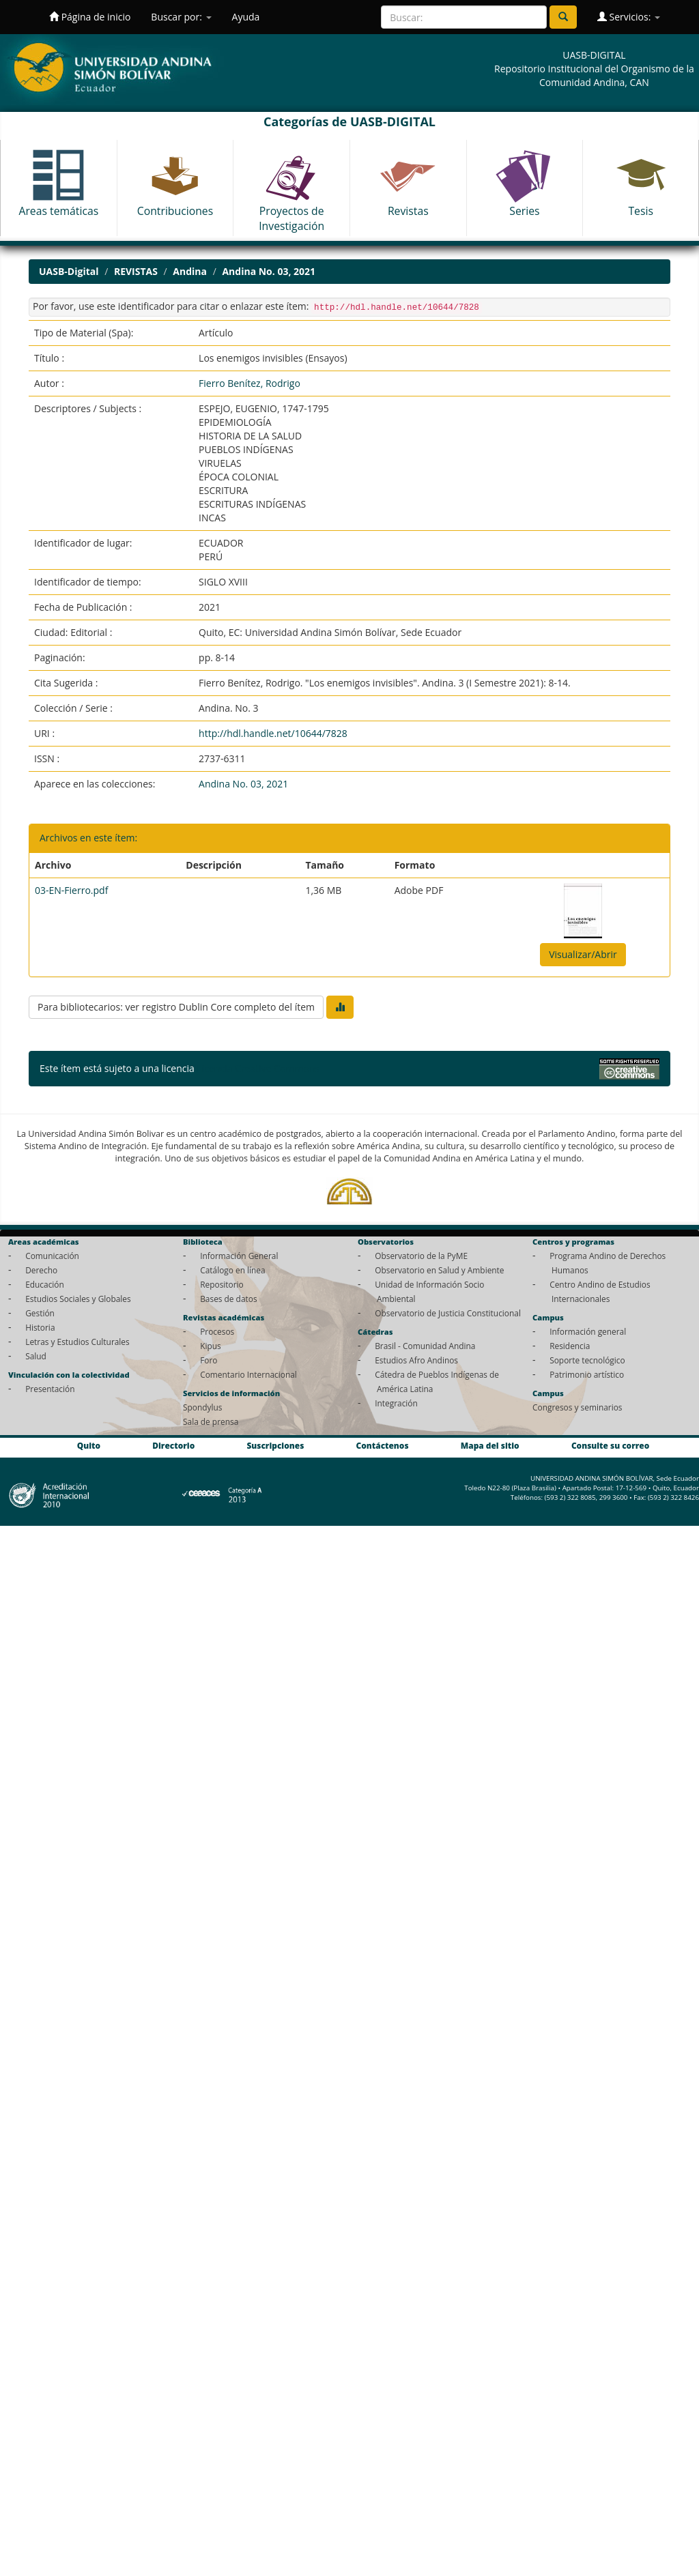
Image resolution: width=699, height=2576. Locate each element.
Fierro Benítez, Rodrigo (249, 383)
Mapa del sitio (490, 1445)
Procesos (217, 1331)
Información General (239, 1255)
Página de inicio (89, 16)
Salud (35, 1355)
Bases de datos (228, 1298)
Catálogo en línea (232, 1269)
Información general (588, 1331)
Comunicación (52, 1255)
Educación (44, 1284)
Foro (208, 1360)
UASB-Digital (69, 271)
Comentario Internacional (248, 1374)
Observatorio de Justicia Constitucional (448, 1312)
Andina (190, 271)
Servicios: (628, 16)
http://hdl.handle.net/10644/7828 (273, 733)
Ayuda (246, 16)
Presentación (49, 1388)
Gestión (40, 1312)
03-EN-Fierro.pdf (71, 890)
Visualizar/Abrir (583, 954)
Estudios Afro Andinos (416, 1360)
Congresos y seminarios (577, 1407)
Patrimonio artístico (587, 1374)
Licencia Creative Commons (258, 1068)
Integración (396, 1403)
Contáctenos (382, 1445)
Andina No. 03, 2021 (268, 271)
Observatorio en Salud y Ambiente (439, 1269)
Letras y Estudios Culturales (77, 1341)
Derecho (41, 1269)
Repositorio (222, 1284)
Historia (40, 1327)
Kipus (210, 1345)
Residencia (570, 1345)
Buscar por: (181, 16)
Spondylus (202, 1407)
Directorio (173, 1445)
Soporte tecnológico (587, 1360)
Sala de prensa (210, 1421)
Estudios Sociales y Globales (77, 1298)
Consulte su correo (610, 1445)
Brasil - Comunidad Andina (425, 1345)
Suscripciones (275, 1445)
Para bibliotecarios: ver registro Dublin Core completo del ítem (176, 1006)
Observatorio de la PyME (421, 1255)
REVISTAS (136, 271)
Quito (88, 1445)
